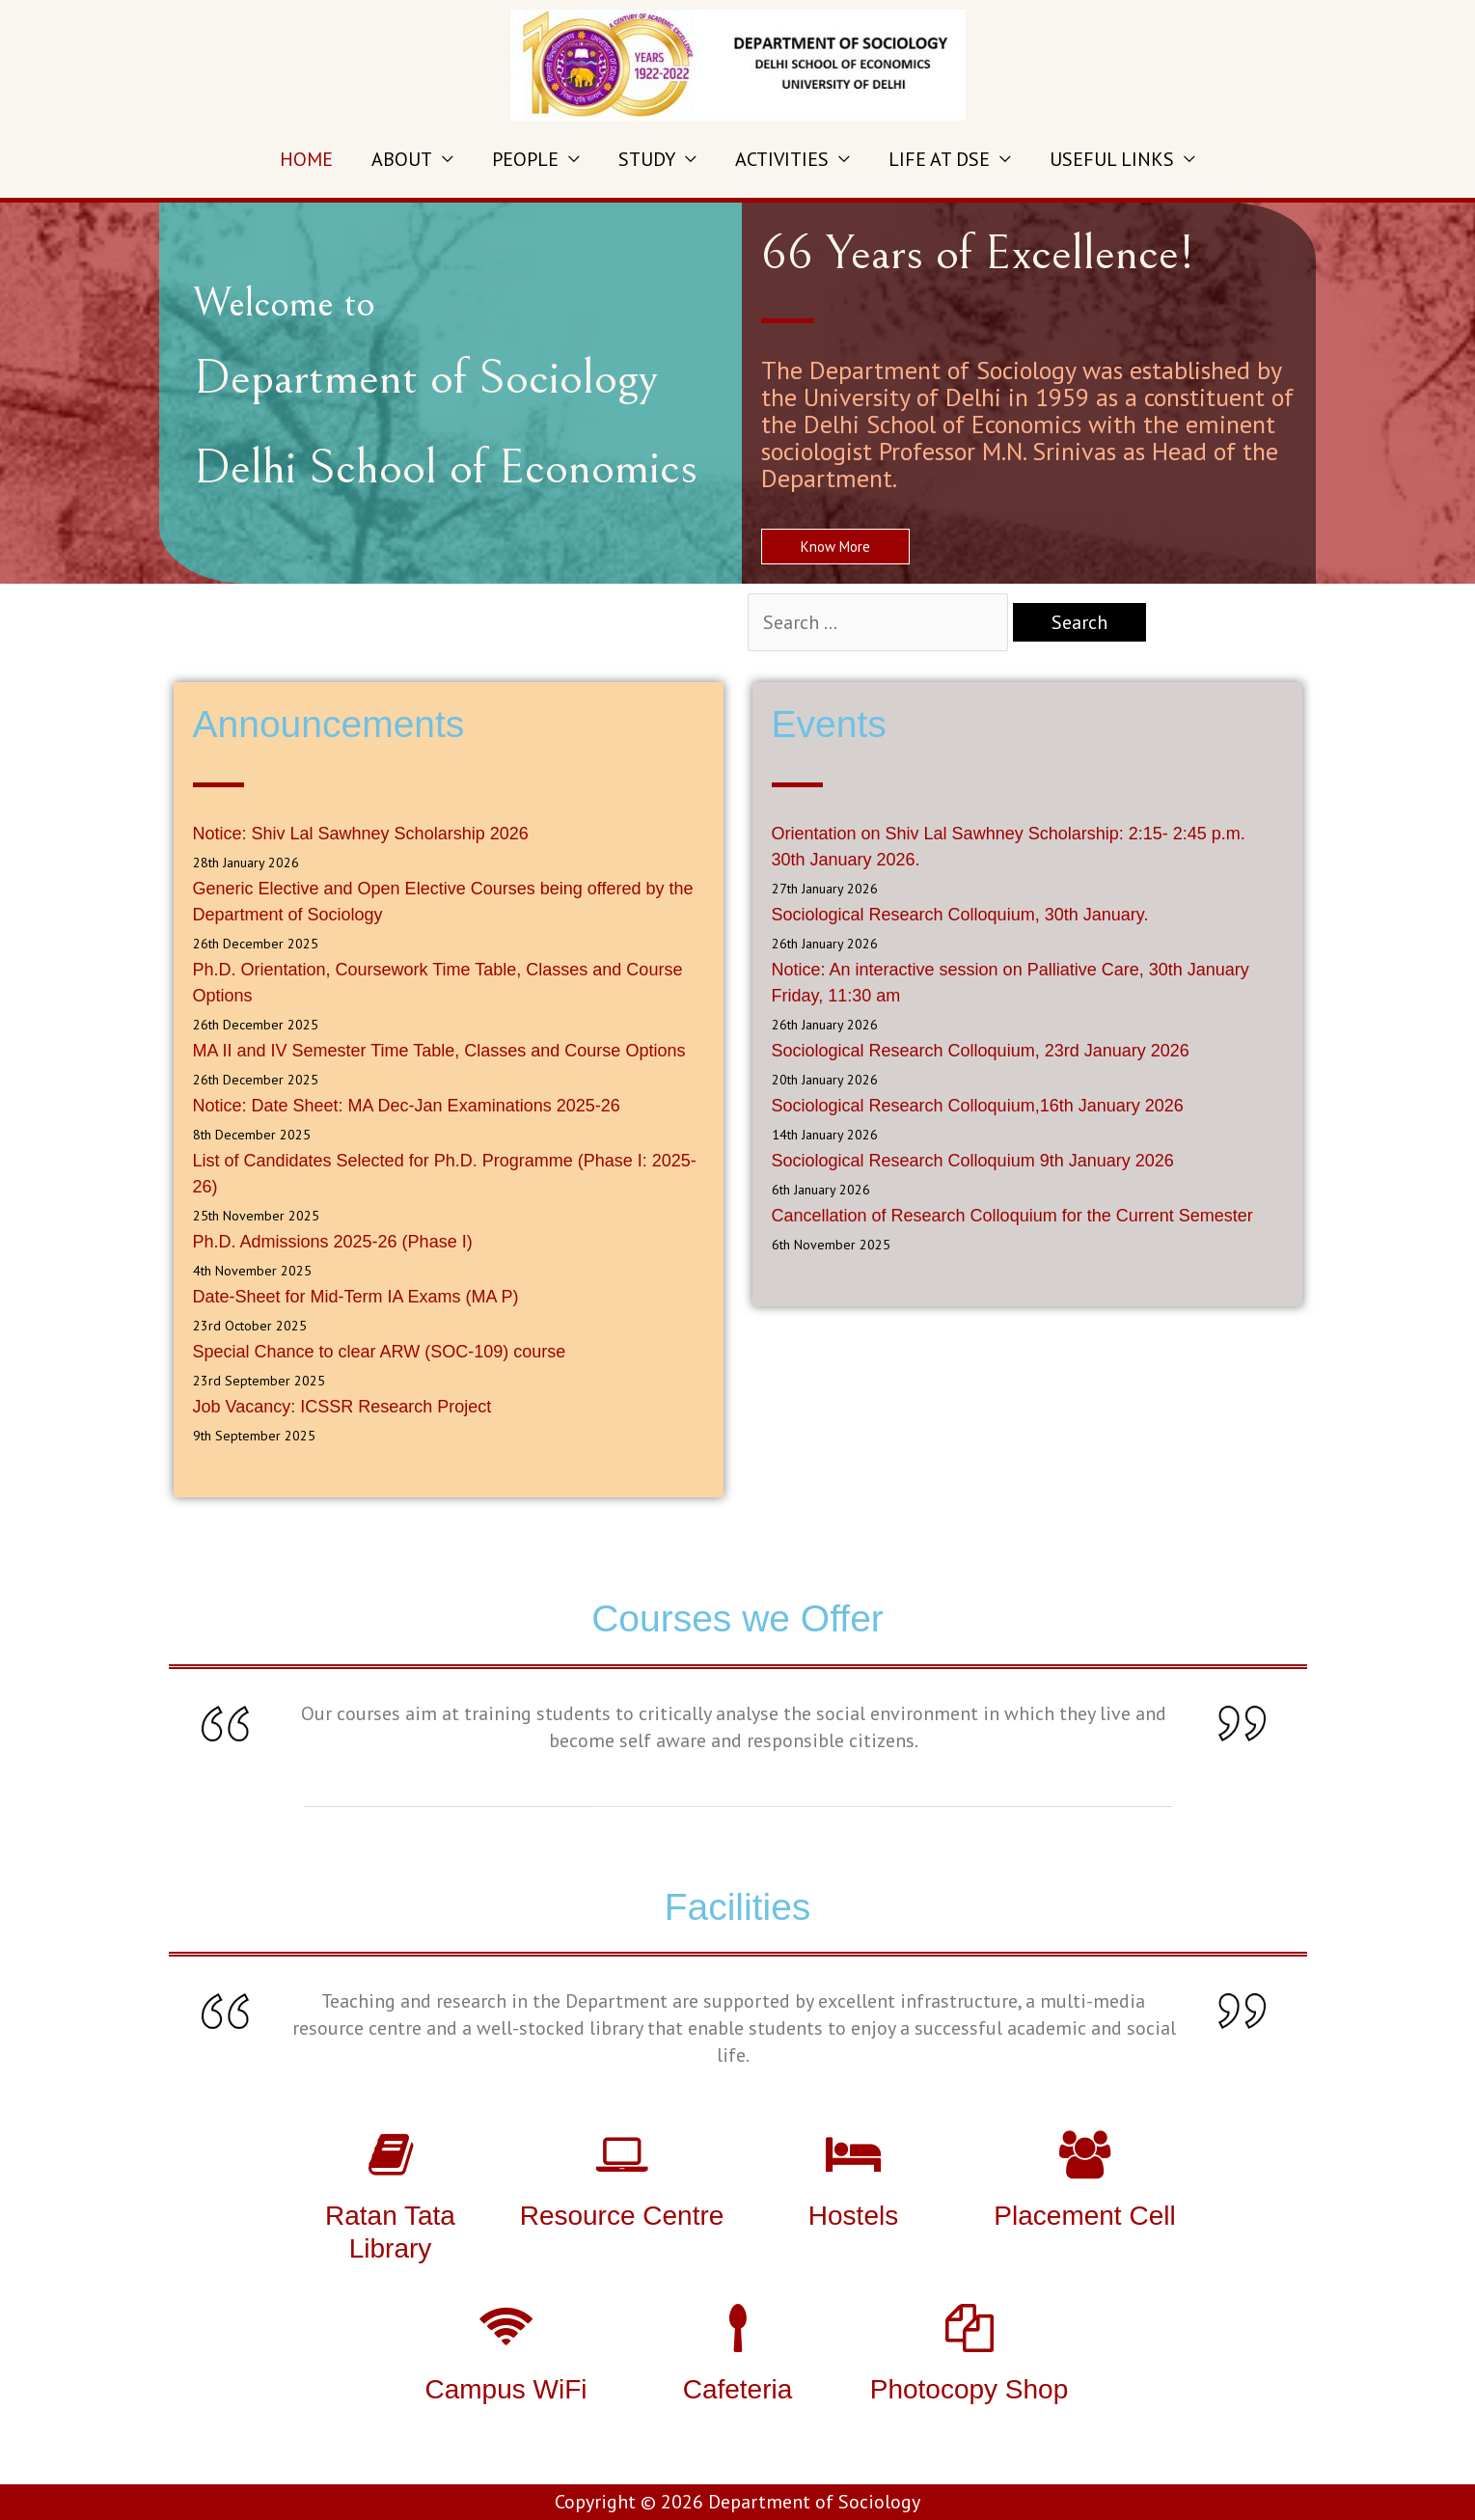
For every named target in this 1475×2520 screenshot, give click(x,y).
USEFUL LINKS (1112, 159)
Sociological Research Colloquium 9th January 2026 (973, 1160)
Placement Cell (1084, 2216)
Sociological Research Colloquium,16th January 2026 (978, 1105)
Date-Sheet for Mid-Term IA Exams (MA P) (356, 1296)
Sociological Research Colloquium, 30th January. (960, 914)
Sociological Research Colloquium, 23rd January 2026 (980, 1050)
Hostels (853, 2216)
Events (829, 724)
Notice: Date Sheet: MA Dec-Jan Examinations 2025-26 (406, 1105)
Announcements (329, 724)
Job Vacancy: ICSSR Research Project (342, 1406)
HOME (306, 159)
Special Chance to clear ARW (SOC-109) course (379, 1351)
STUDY (646, 159)
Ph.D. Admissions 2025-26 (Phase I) (333, 1241)
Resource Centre (622, 2216)
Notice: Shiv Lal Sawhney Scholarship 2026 (361, 833)
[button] (835, 546)
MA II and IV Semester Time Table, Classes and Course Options (439, 1050)
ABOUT (401, 159)
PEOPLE (525, 159)
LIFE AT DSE (939, 159)
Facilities (738, 1907)
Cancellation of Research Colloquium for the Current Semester (1012, 1215)
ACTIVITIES (782, 159)
